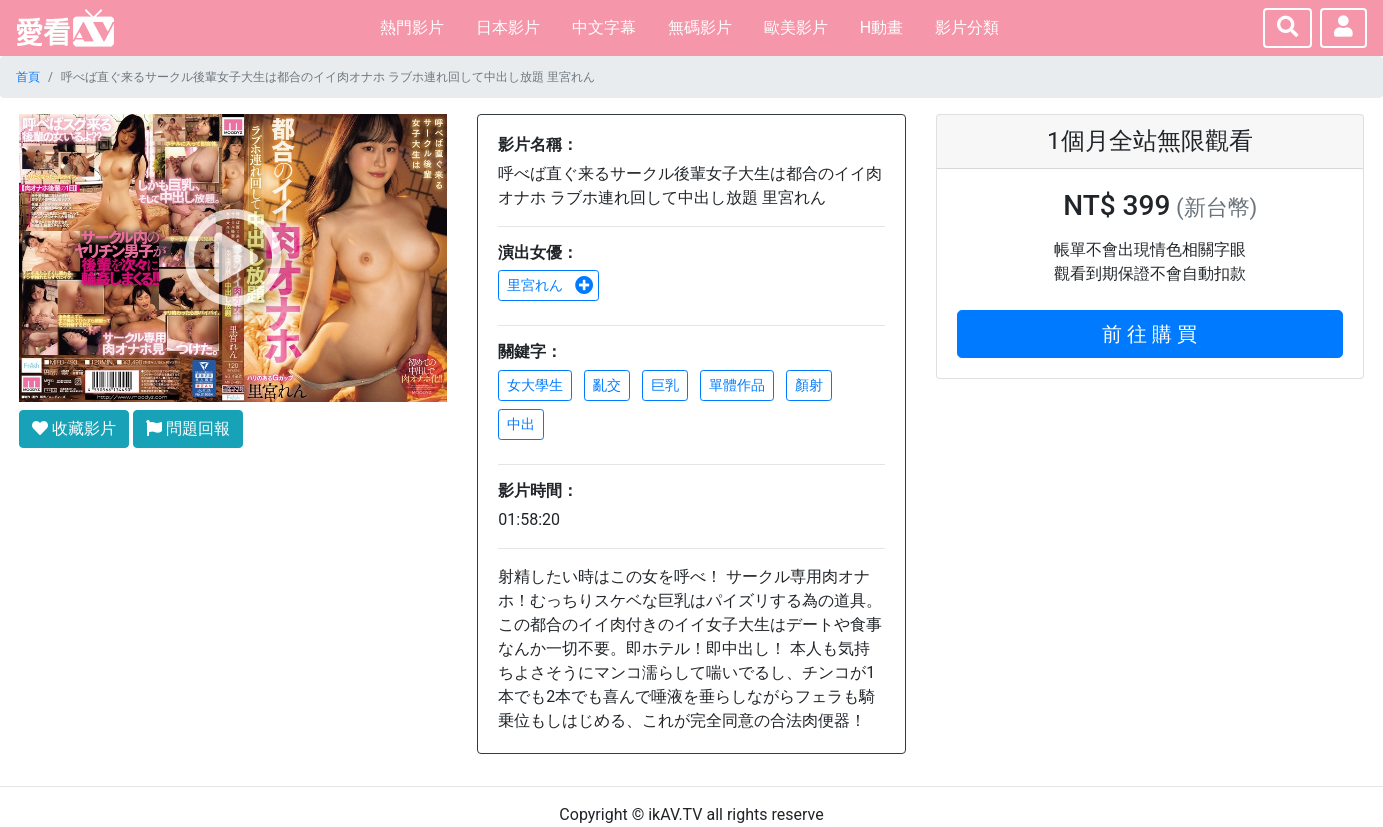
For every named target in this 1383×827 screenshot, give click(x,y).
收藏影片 (74, 428)
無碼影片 (700, 27)
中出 (521, 424)
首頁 (28, 77)
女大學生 (535, 385)
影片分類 (967, 27)
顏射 (809, 385)
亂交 (607, 385)
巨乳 (665, 385)
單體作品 (737, 385)
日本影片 (508, 27)
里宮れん (550, 285)
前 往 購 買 (1149, 334)
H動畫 (881, 27)
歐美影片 (796, 27)
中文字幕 (604, 27)
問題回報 (188, 428)
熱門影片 (412, 27)
